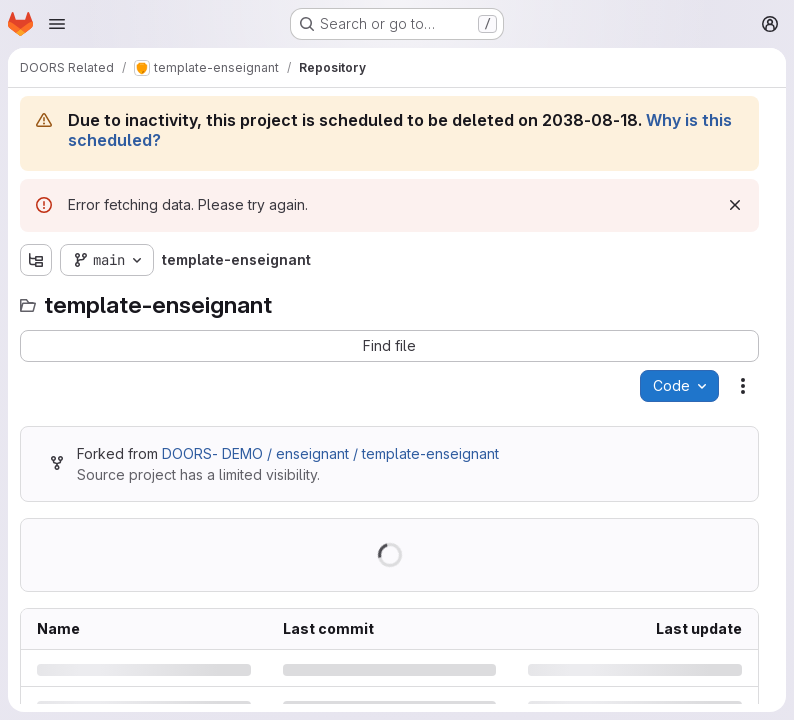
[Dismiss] (735, 205)
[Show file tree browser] (36, 260)
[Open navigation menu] (57, 24)
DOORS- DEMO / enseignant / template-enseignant (330, 453)
